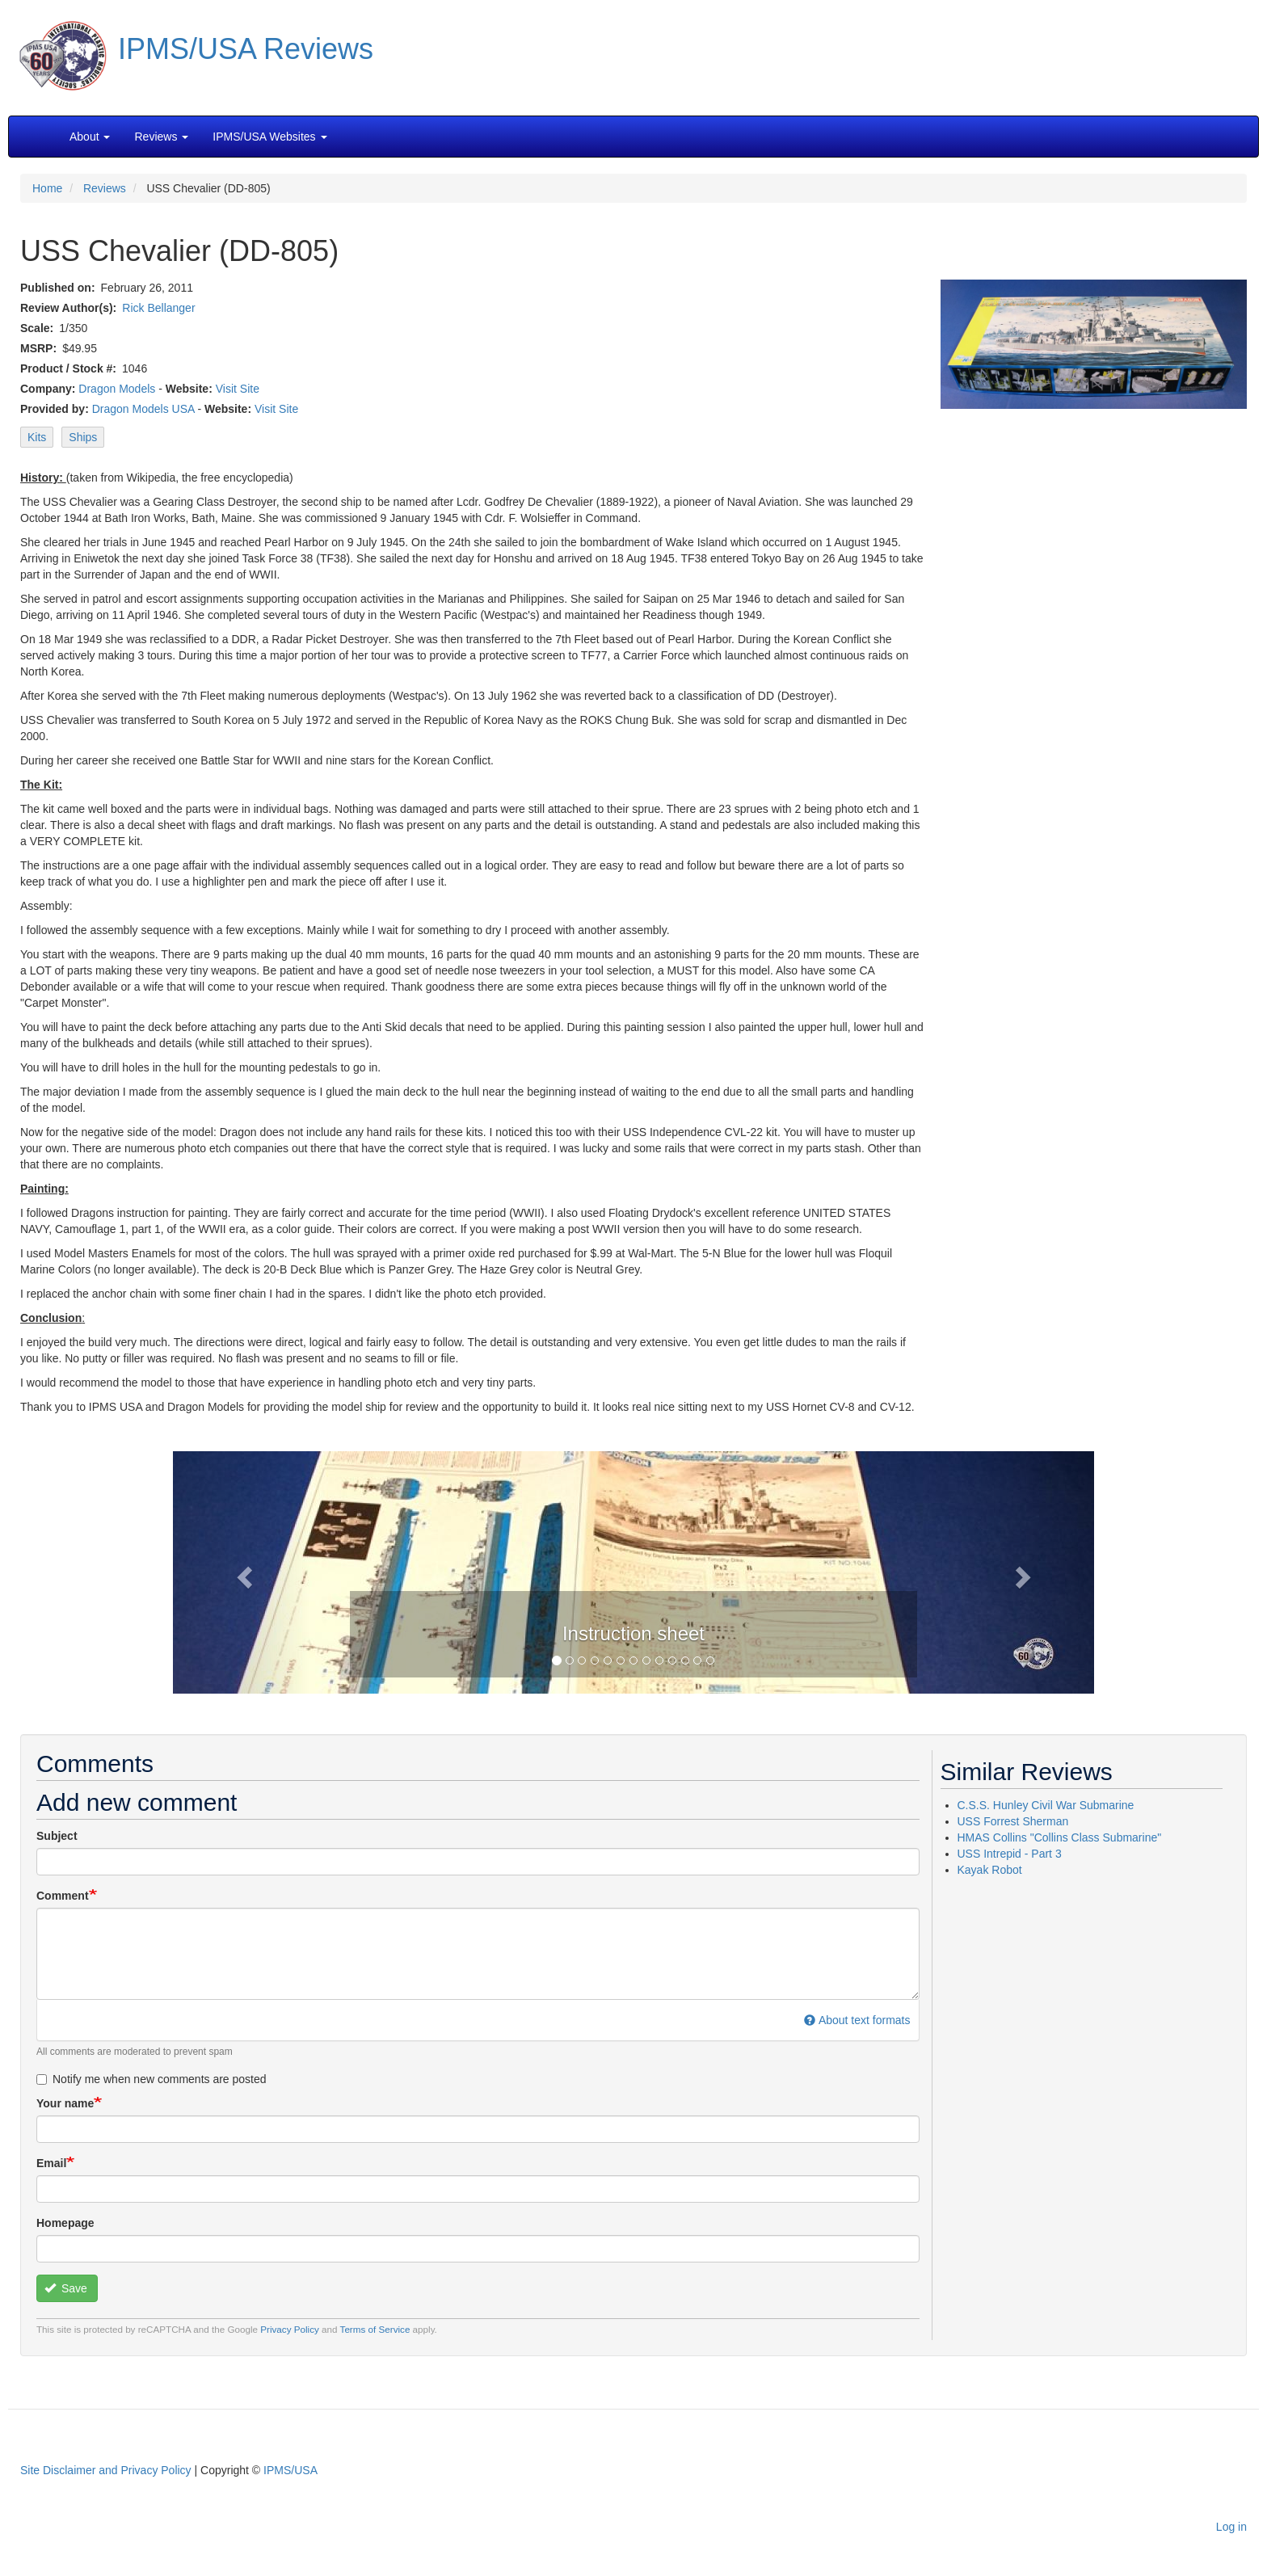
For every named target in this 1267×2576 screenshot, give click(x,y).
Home (47, 188)
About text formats (857, 2020)
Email (51, 2163)
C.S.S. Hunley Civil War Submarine (1046, 1805)
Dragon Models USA (143, 408)
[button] (633, 1570)
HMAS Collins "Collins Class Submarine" (1060, 1837)
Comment (62, 1895)
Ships (83, 437)
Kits (36, 437)
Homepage (65, 2222)
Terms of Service (375, 2329)
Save (65, 2288)
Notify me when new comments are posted (151, 2079)
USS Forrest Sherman (1013, 1821)
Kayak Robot (990, 1869)
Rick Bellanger (158, 307)
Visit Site (237, 388)
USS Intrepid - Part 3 (1010, 1853)
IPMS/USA (290, 2470)
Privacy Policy (289, 2329)
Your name (65, 2103)
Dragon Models (116, 388)
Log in (1231, 2526)
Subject (57, 1835)
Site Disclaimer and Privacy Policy (106, 2470)
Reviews (104, 188)
